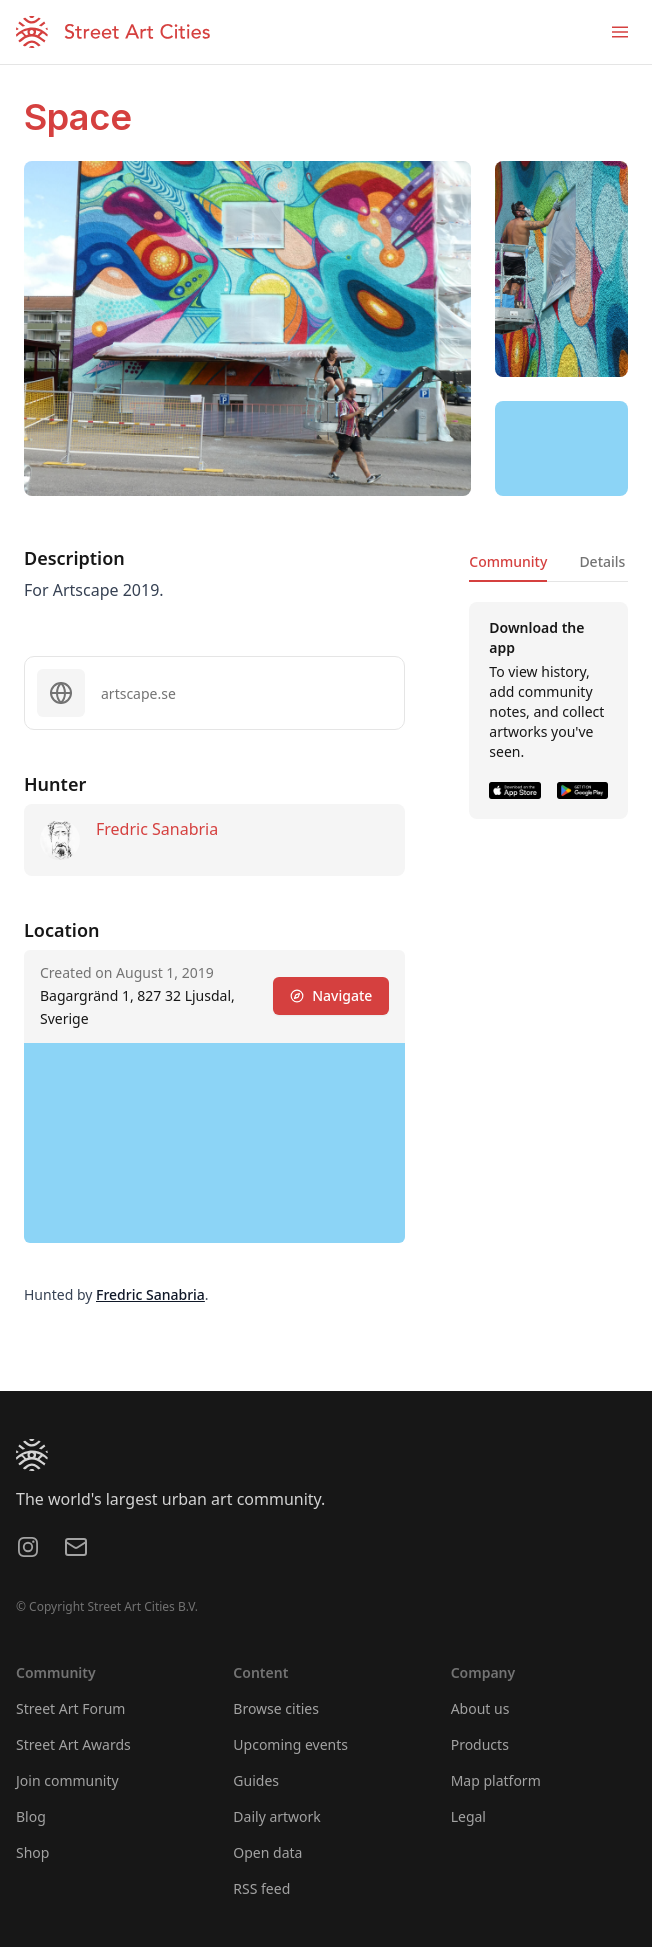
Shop (32, 1852)
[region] (561, 449)
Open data (267, 1852)
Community (508, 561)
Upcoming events (290, 1744)
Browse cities (276, 1708)
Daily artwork (277, 1816)
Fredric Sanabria (157, 829)
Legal (468, 1816)
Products (480, 1744)
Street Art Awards (73, 1744)
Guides (256, 1780)
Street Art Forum (70, 1708)
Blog (31, 1816)
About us (480, 1708)
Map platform (496, 1780)
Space (78, 117)
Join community (67, 1780)
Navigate (331, 995)
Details (602, 561)
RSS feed (261, 1888)
